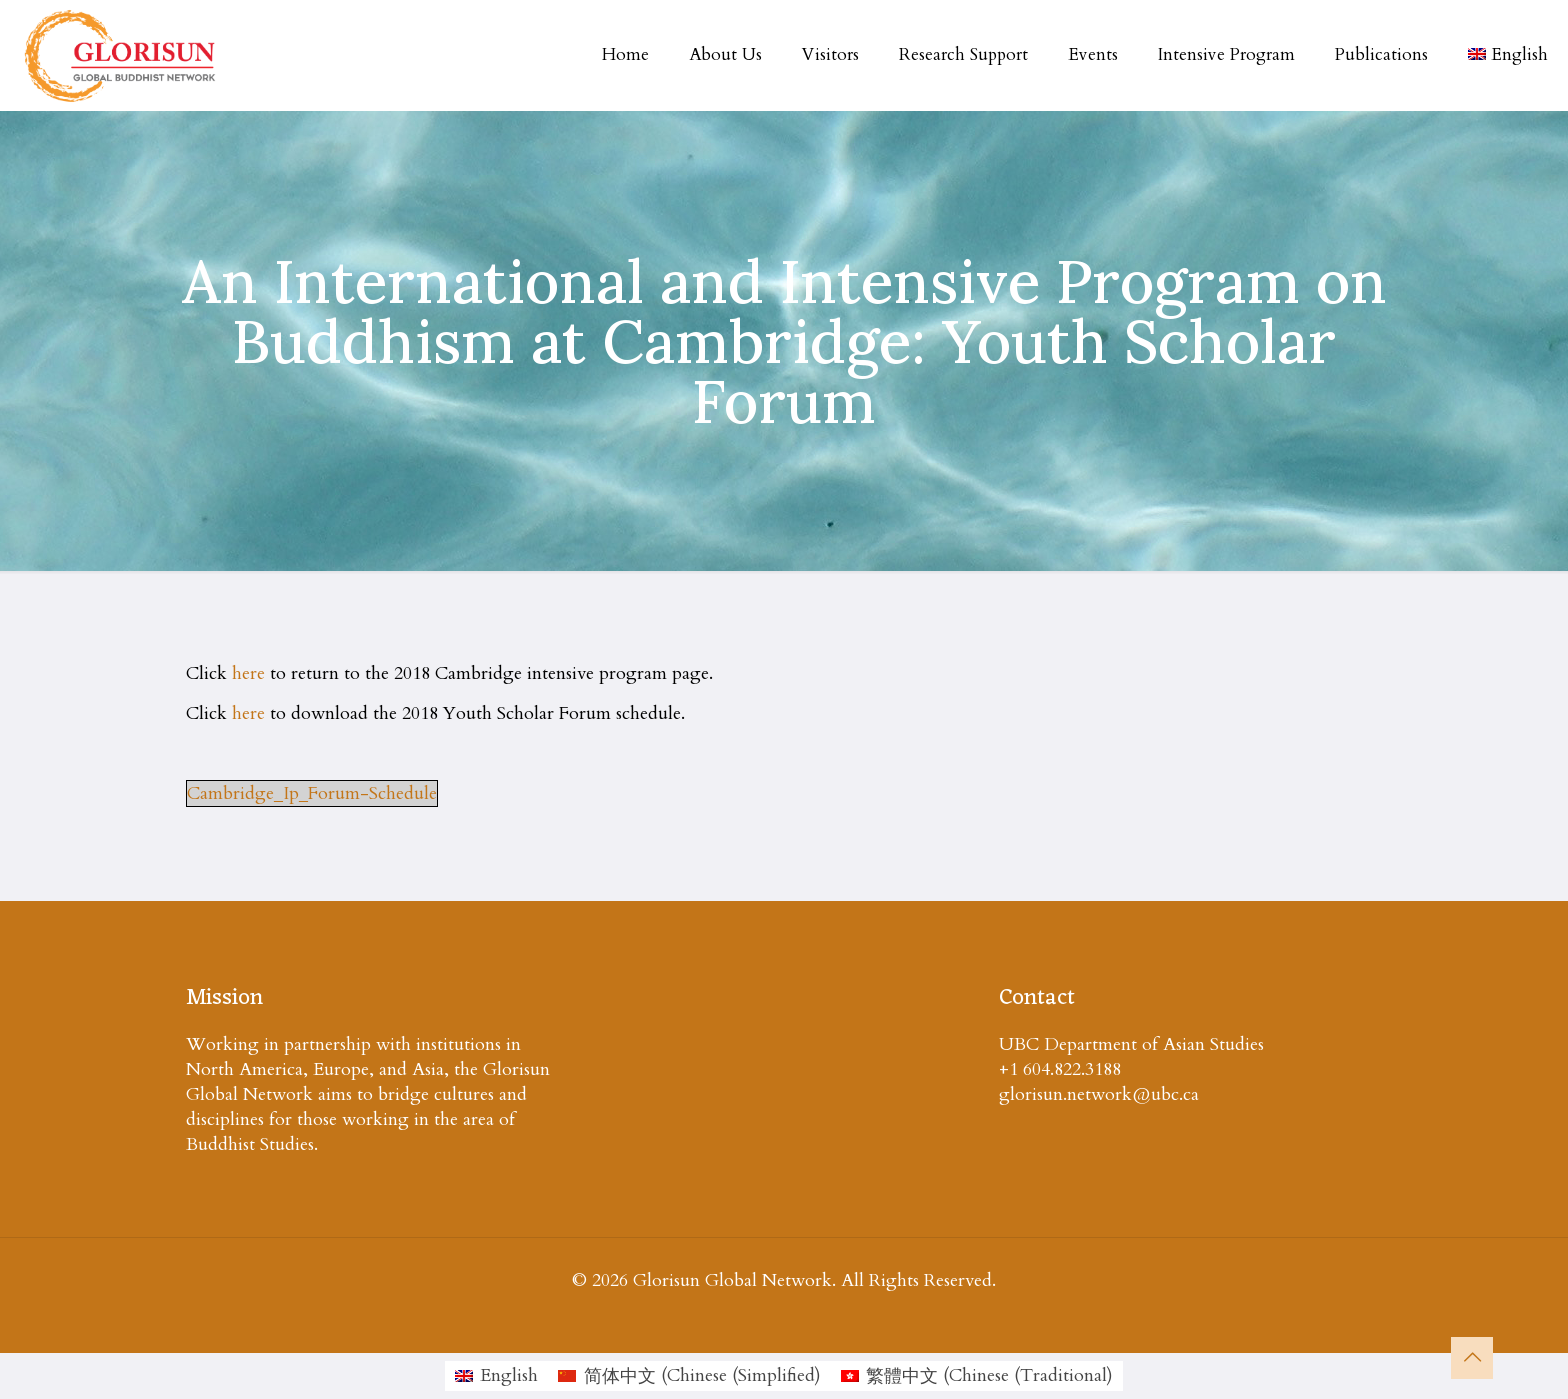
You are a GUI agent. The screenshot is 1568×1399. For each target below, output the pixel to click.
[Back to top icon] (1472, 1358)
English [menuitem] (509, 1375)
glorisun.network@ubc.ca (1099, 1094)
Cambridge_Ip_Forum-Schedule (312, 793)
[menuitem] (496, 1376)
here (248, 673)
